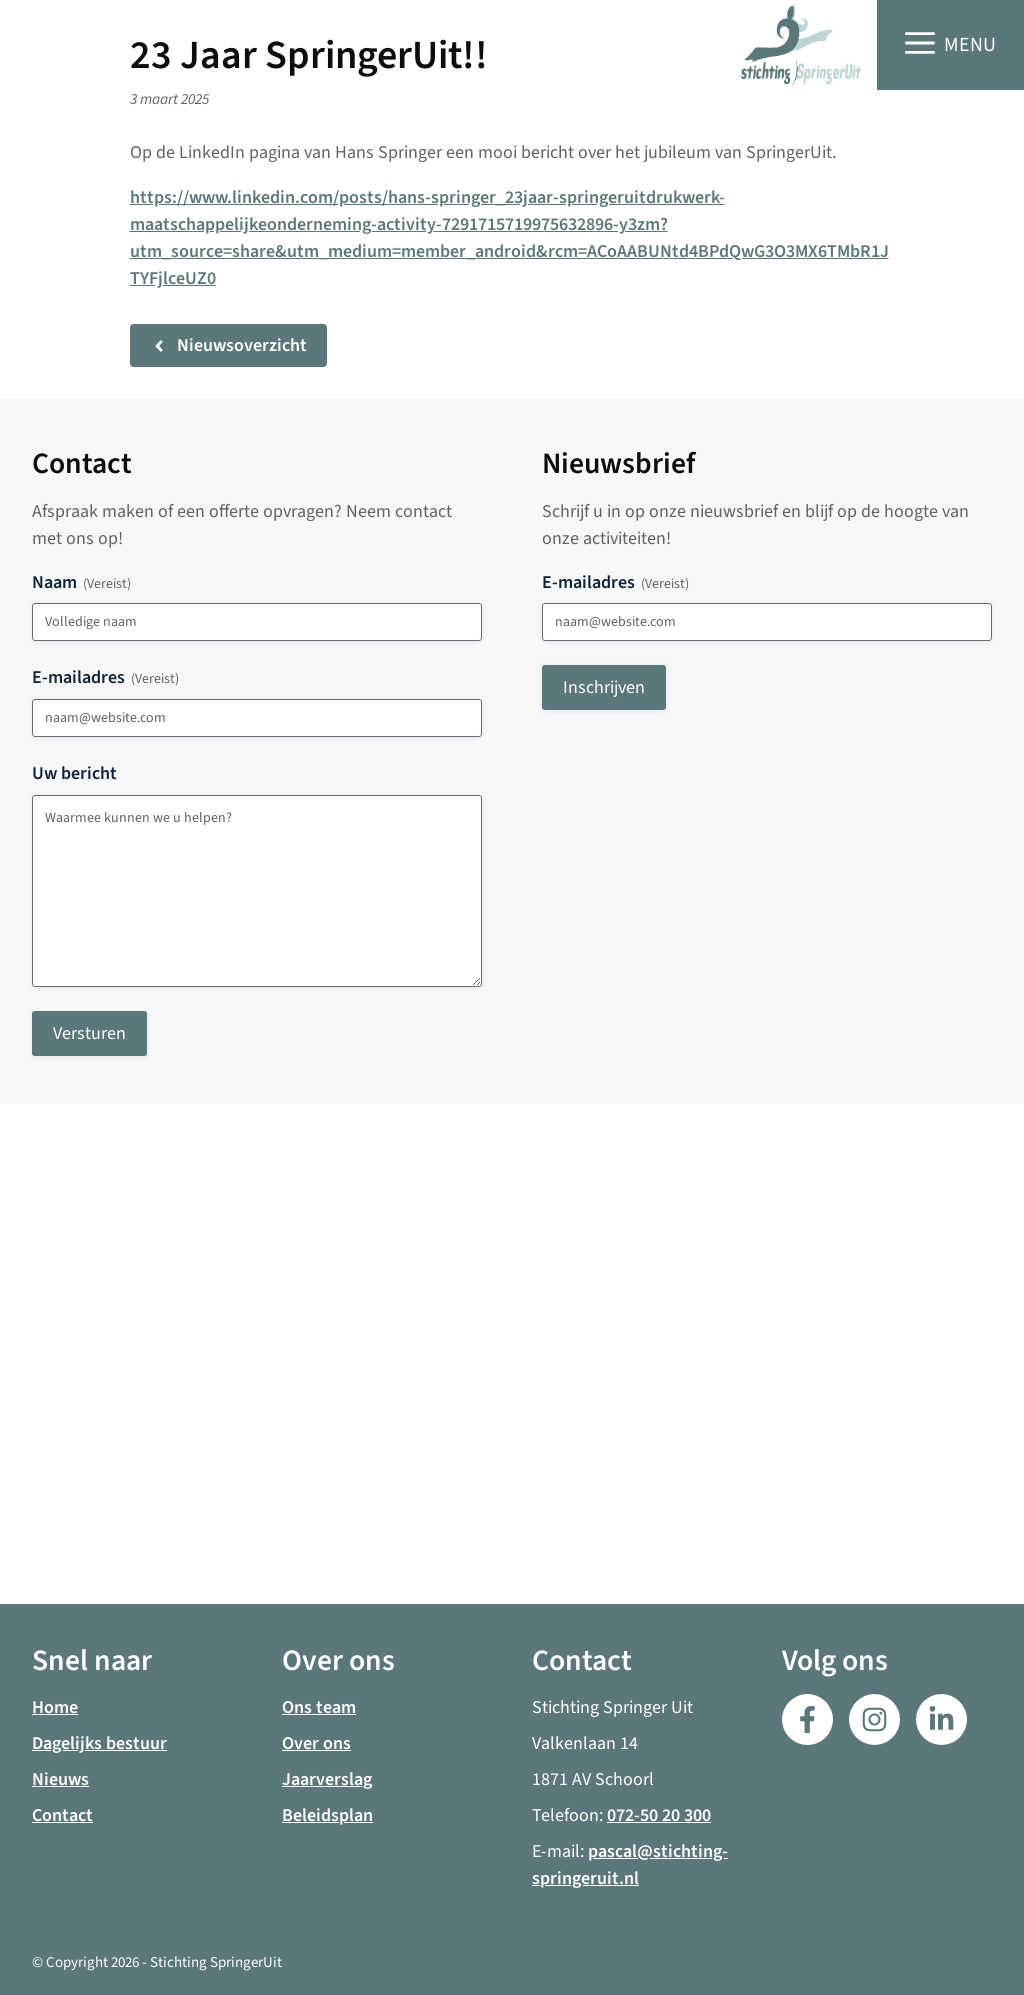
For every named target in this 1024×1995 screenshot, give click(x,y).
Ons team (319, 1707)
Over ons (316, 1743)
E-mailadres (105, 677)
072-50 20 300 (659, 1815)
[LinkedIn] (874, 1719)
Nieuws (60, 1779)
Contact (62, 1815)
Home (55, 1707)
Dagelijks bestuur (99, 1743)
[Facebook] (807, 1719)
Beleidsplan (327, 1815)
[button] (950, 45)
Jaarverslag (327, 1779)
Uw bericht (74, 773)
